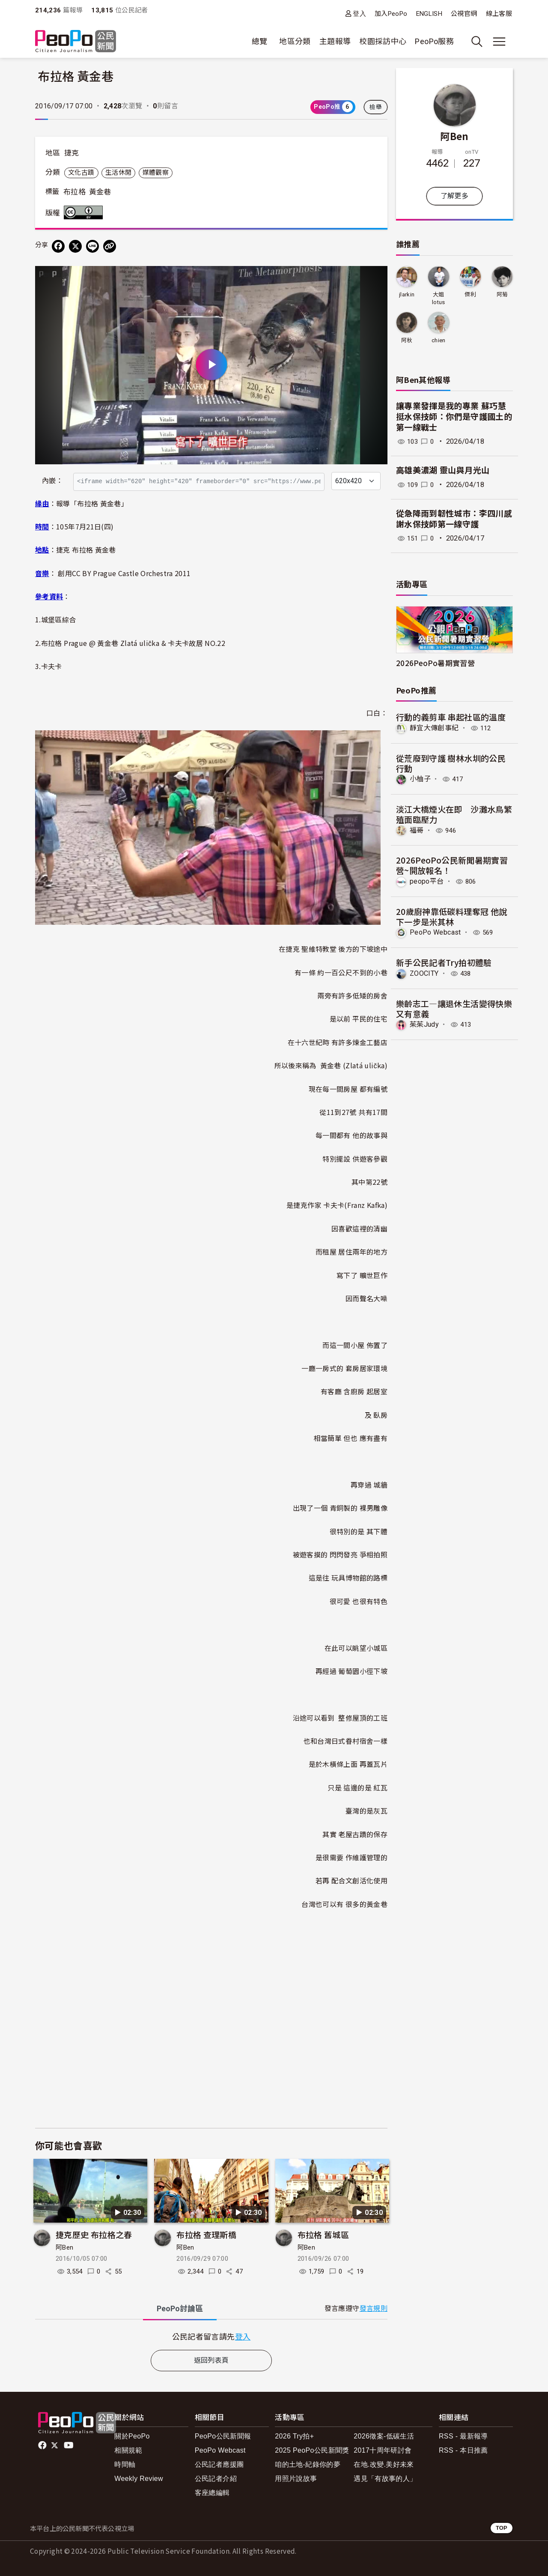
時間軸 (124, 2464)
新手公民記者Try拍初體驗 (444, 962)
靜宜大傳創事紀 (434, 728)
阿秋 (407, 340)
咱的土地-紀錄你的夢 (307, 2464)
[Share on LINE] (92, 246)
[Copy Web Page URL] (109, 246)
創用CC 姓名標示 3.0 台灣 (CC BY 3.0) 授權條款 (85, 212)
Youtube (69, 2445)
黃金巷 (100, 192)
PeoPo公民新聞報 (223, 2436)
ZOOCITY (424, 973)
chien (439, 340)
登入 (359, 13)
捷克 (71, 153)
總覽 (260, 41)
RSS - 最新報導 (463, 2436)
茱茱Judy (424, 1024)
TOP (501, 2528)
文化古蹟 (81, 172)
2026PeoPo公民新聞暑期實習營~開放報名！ (452, 865)
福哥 (417, 830)
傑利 (470, 294)
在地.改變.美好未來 (384, 2464)
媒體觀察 (156, 172)
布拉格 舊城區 (323, 2234)
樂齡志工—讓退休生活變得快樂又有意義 (454, 1008)
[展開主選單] (499, 41)
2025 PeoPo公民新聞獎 (312, 2450)
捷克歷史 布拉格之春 (94, 2234)
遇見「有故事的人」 (385, 2478)
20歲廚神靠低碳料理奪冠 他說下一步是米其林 (451, 916)
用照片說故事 (296, 2478)
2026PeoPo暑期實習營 (435, 662)
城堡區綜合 (58, 619)
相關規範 (128, 2450)
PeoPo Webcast (436, 932)
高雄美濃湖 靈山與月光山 (442, 470)
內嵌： (52, 481)
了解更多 (454, 196)
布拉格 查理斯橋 (206, 2234)
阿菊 (502, 294)
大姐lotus (438, 298)
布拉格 (74, 192)
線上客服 (499, 14)
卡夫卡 (51, 666)
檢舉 (375, 107)
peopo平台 (427, 881)
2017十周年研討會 (382, 2450)
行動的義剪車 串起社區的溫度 (451, 717)
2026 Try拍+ (294, 2436)
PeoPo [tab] (180, 2308)
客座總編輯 (212, 2492)
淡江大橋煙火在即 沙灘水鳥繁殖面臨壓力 (454, 814)
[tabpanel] (211, 2336)
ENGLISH (429, 14)
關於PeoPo (132, 2436)
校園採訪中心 (382, 41)
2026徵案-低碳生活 (384, 2436)
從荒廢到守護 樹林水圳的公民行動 (451, 763)
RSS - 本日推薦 (463, 2450)
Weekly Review (138, 2478)
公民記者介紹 (216, 2478)
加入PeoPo (391, 14)
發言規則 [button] (373, 2308)
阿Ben (64, 2247)
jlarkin (407, 294)
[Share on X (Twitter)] (75, 246)
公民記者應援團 (219, 2464)
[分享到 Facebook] (58, 246)
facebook (43, 2445)
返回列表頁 (211, 2360)
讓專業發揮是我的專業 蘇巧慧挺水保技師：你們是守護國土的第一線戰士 (454, 416)
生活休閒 (118, 172)
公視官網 (464, 14)
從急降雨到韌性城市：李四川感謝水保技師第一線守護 (454, 519)
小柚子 (420, 779)
